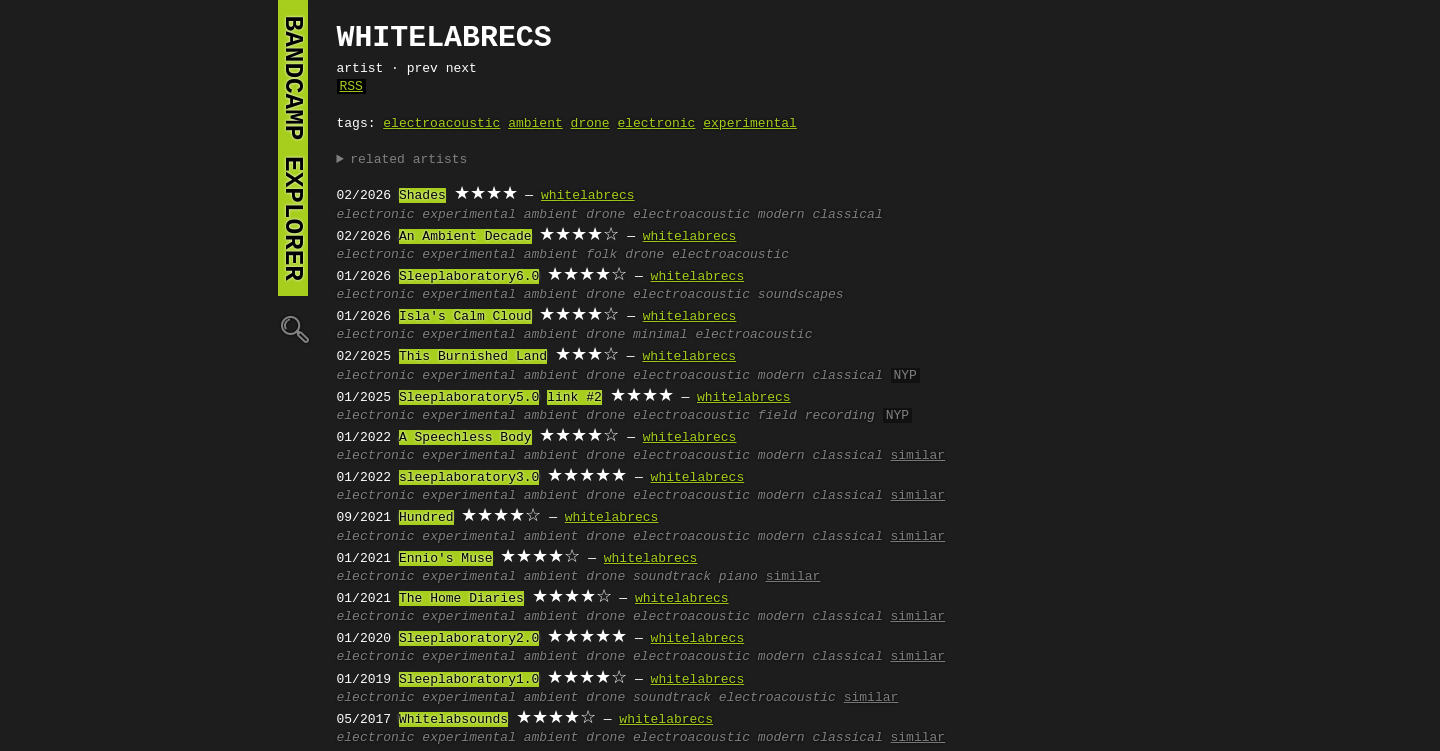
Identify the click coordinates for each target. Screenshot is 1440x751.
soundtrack (672, 577)
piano (738, 577)
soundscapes (801, 295)
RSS (351, 87)
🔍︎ (293, 328)
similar (917, 456)
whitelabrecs (588, 196)
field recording (816, 416)
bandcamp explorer (293, 148)
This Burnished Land (473, 357)
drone (590, 124)
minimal (660, 335)
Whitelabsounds (453, 720)
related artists (408, 160)
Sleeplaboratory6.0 (469, 277)
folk (601, 255)
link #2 (574, 398)
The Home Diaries (461, 599)
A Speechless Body (465, 438)
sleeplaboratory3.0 (469, 478)
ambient (535, 124)
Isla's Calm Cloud (465, 317)
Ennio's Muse (446, 559)
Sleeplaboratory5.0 (469, 398)
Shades (422, 196)
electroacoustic (441, 124)
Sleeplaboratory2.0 (469, 639)
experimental (750, 124)
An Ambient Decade (465, 237)
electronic (656, 124)
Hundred (426, 518)
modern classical (820, 215)
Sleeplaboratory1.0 (469, 680)
